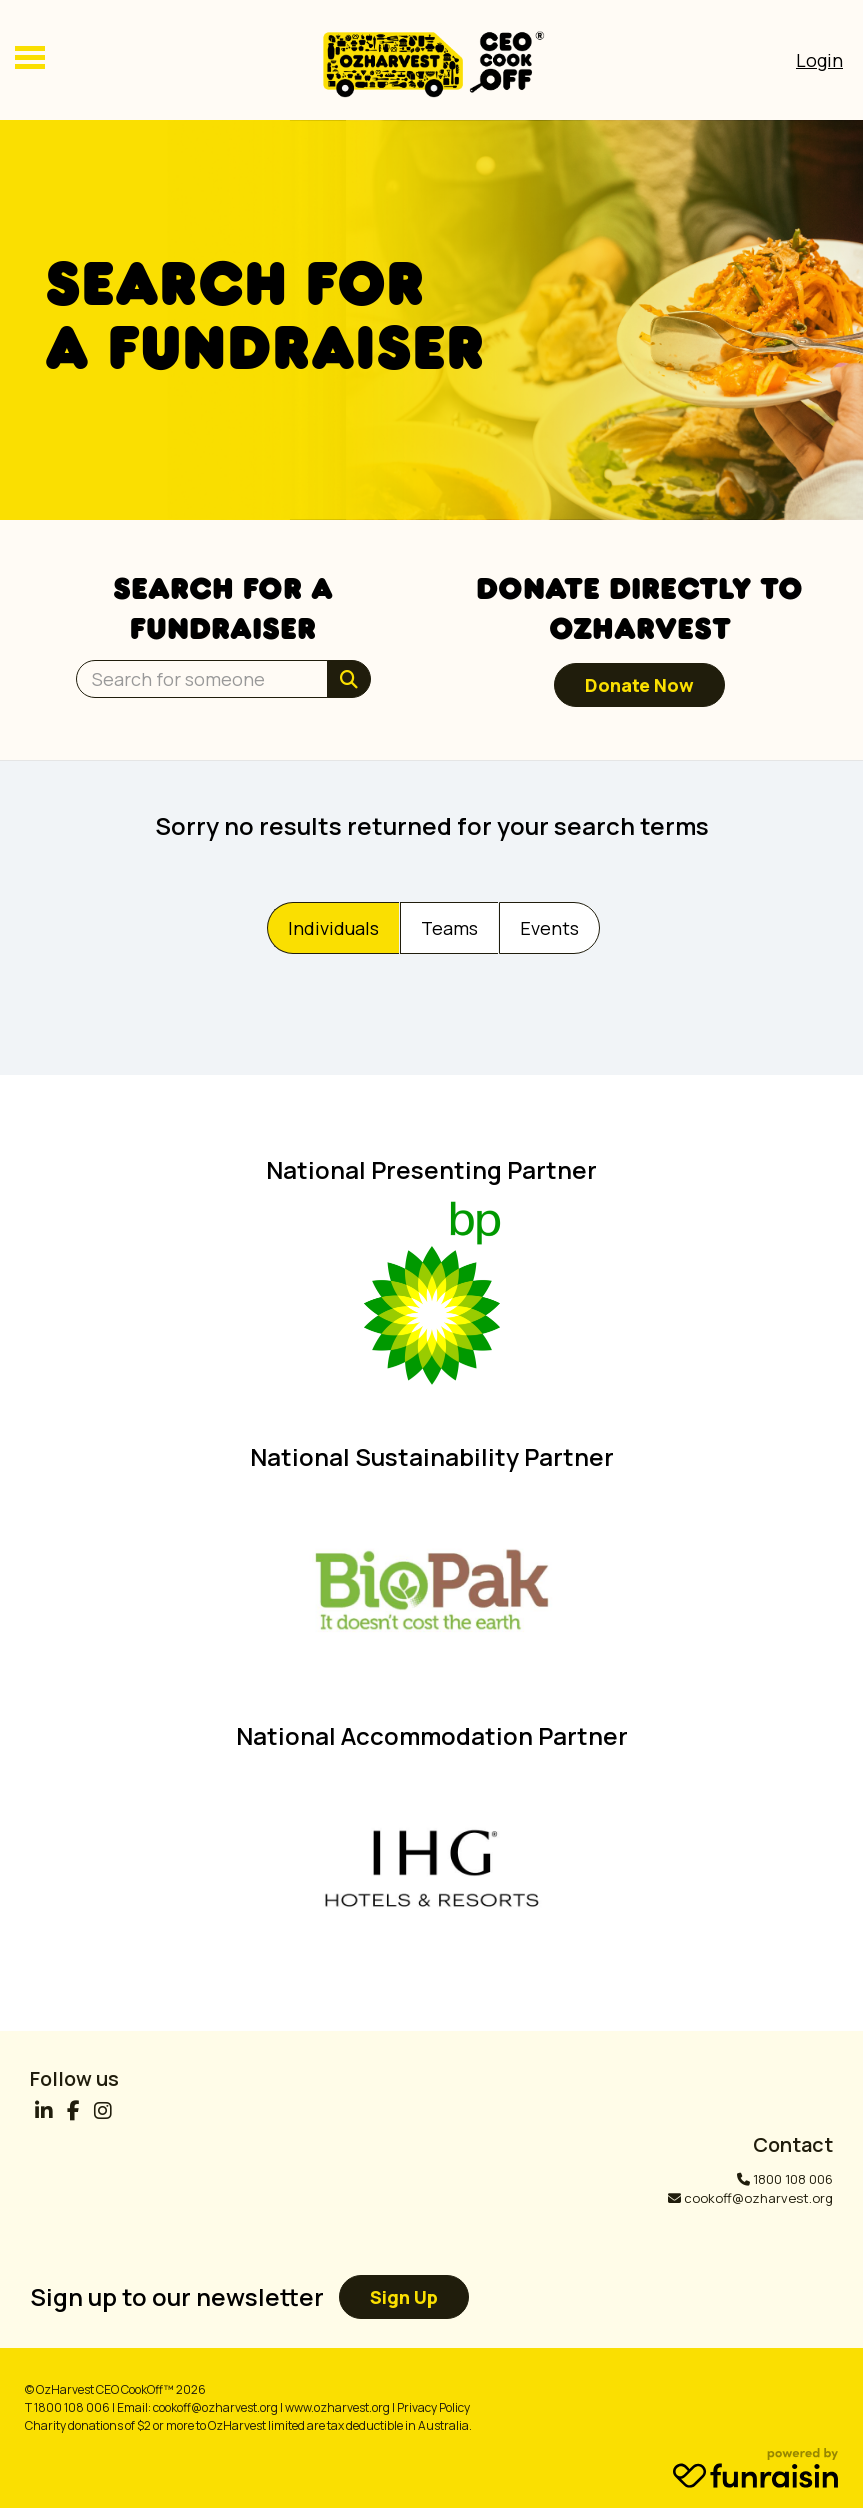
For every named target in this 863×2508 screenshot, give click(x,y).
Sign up (404, 2297)
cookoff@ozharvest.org (758, 2198)
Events (549, 928)
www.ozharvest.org (337, 2407)
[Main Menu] (30, 60)
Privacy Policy (433, 2407)
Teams (449, 928)
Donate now (639, 685)
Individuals (333, 928)
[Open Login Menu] (819, 60)
